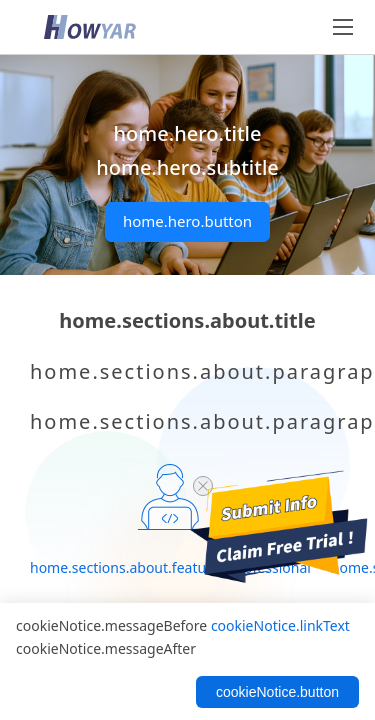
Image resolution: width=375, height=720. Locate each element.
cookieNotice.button (277, 692)
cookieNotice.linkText (280, 625)
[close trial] (203, 486)
